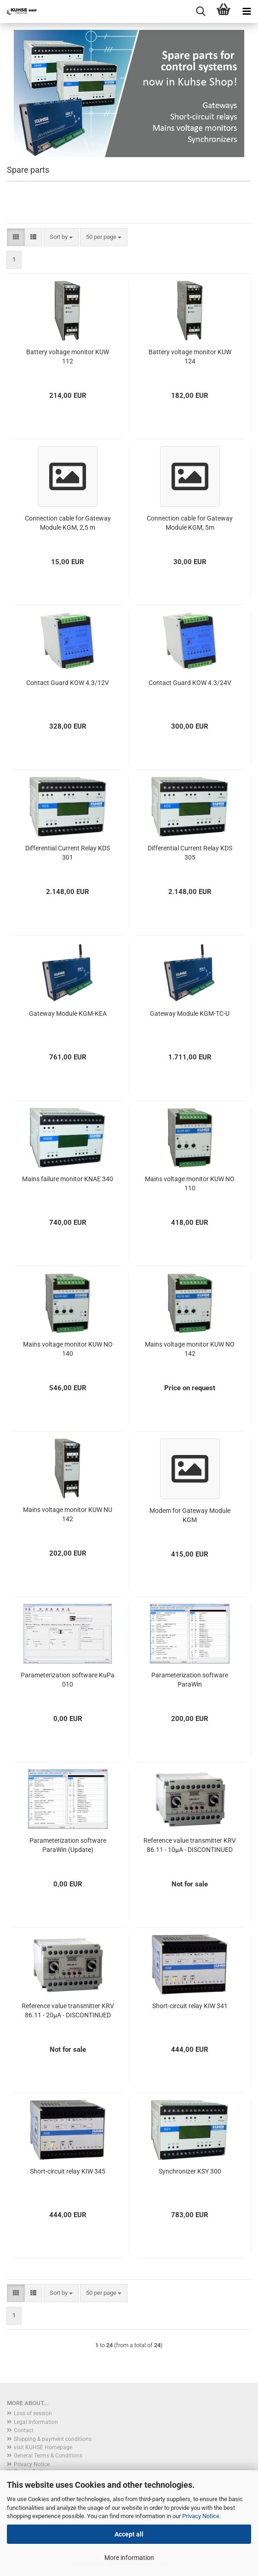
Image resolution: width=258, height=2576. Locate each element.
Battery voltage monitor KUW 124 (190, 356)
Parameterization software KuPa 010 (68, 1679)
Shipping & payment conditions (53, 2439)
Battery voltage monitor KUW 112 (67, 356)
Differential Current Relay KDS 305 (190, 852)
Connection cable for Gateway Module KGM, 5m (190, 523)
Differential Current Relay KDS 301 (67, 852)
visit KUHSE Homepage (43, 2447)
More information (129, 2557)
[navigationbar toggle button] (246, 11)
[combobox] (61, 237)
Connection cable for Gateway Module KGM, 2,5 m (68, 523)
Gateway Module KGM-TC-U (189, 1013)
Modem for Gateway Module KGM (189, 1515)
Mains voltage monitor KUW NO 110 (190, 1183)
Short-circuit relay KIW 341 (190, 2006)
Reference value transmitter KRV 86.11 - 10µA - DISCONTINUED (189, 1845)
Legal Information (36, 2422)
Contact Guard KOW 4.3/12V (67, 682)
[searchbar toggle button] (200, 11)
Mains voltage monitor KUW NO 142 (190, 1349)
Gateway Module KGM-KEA (68, 1013)
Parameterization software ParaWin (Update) (67, 1845)
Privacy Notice (200, 2516)
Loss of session (33, 2413)
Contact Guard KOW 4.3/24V (190, 682)
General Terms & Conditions (48, 2455)
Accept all (129, 2534)
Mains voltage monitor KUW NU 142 (67, 1514)
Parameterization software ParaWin (189, 1679)
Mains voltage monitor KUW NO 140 (68, 1349)
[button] (16, 237)
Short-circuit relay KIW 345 (67, 2171)
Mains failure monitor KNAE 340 (67, 1179)
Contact (24, 2430)
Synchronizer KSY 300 (190, 2171)
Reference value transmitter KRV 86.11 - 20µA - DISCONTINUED (68, 2010)
